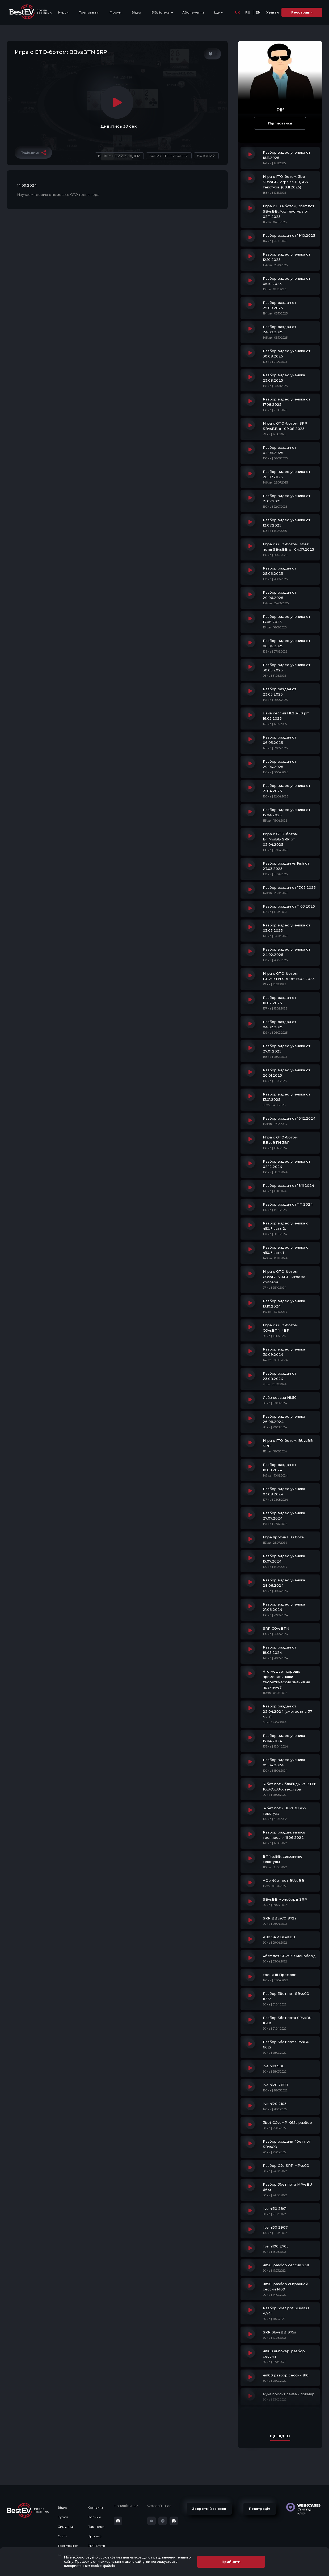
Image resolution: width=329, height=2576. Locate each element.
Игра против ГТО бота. (284, 1537)
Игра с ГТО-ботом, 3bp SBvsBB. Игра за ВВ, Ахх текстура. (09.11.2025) (285, 181)
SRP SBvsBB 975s (279, 2332)
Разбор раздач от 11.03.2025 (289, 906)
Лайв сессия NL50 (280, 1397)
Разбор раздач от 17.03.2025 (289, 887)
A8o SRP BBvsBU (279, 1937)
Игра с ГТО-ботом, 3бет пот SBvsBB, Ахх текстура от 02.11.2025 (288, 211)
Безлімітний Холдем (119, 156)
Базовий (206, 156)
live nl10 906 (273, 2066)
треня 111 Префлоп (279, 1975)
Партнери (96, 2526)
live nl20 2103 (274, 2104)
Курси (63, 12)
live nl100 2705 (276, 2246)
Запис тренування (168, 156)
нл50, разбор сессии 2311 (286, 2265)
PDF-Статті (96, 2546)
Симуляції (66, 2526)
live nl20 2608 (275, 2085)
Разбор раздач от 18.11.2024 (288, 1185)
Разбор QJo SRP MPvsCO (286, 2165)
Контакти (95, 2507)
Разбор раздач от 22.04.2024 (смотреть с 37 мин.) (287, 1711)
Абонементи (193, 12)
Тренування (89, 12)
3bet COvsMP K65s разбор (287, 2122)
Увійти (272, 12)
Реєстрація (302, 12)
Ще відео (280, 2436)
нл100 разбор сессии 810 (286, 2375)
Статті (62, 2536)
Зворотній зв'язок (209, 2509)
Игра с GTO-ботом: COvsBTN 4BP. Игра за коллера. (284, 1276)
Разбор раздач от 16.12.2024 (289, 1118)
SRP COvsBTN (276, 1628)
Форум (115, 12)
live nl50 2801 (274, 2208)
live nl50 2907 (275, 2227)
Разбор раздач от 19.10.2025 (289, 235)
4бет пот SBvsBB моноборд (289, 1956)
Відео (136, 12)
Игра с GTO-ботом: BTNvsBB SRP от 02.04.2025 (280, 839)
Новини (94, 2517)
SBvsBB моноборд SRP (285, 1899)
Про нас (95, 2536)
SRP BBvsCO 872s (279, 1918)
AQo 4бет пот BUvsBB (283, 1880)
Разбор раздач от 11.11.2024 (288, 1204)
